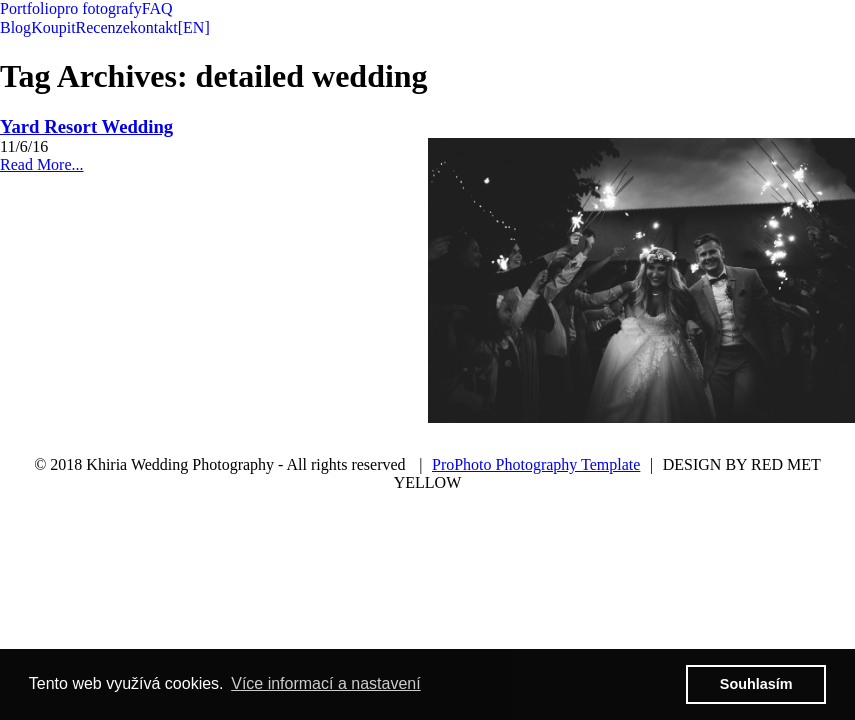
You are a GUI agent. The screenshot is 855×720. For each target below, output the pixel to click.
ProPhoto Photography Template (536, 464)
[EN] (194, 27)
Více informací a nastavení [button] (325, 683)
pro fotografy (99, 8)
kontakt (154, 27)
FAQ (157, 8)
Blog (15, 27)
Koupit (53, 27)
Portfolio (28, 8)
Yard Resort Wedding (86, 126)
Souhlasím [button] (756, 684)
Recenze (103, 27)
